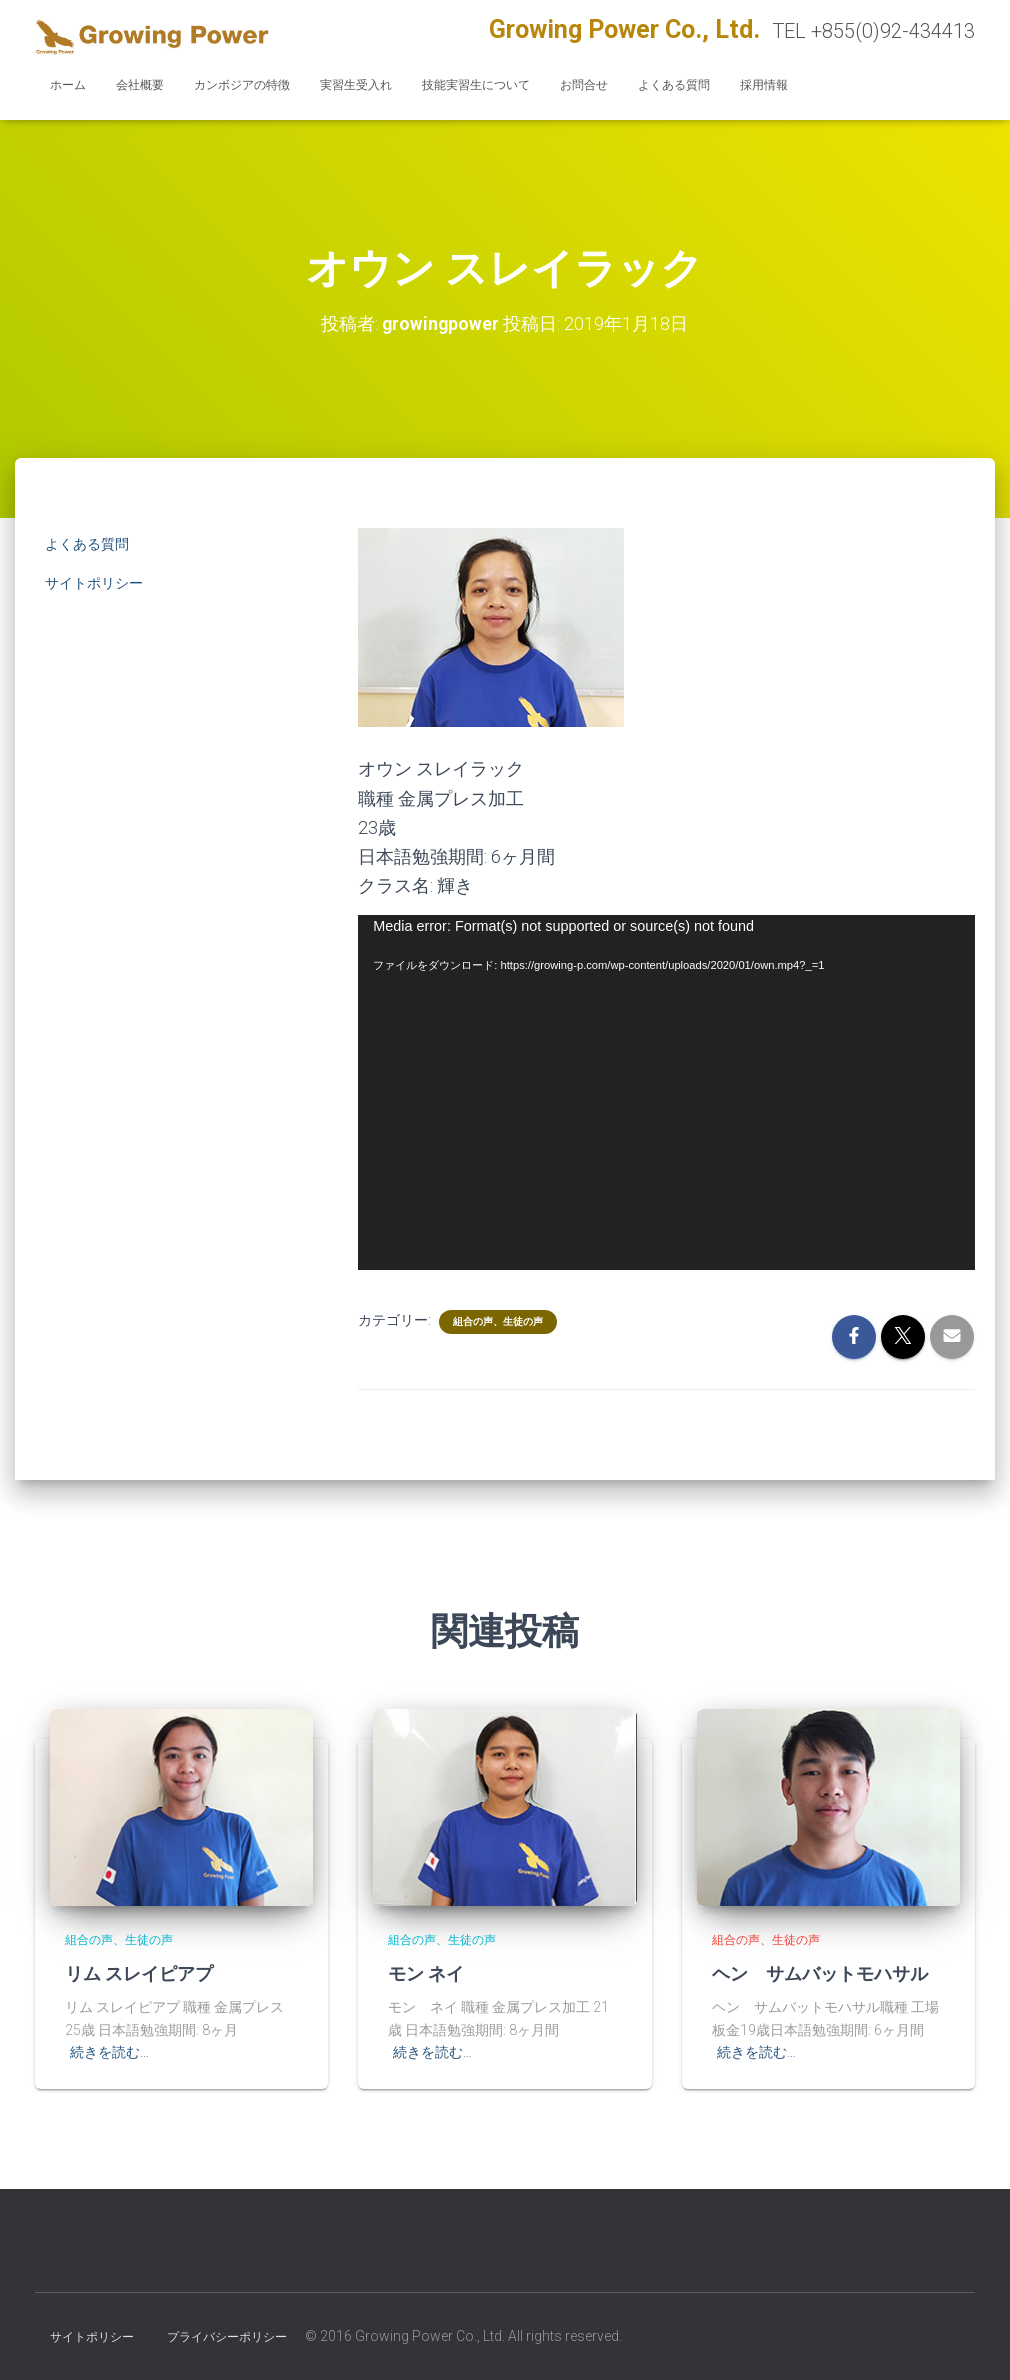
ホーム (68, 85)
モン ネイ (426, 1973)
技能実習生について (476, 85)
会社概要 (140, 85)
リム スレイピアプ (139, 1973)
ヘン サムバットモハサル (820, 1973)
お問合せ (584, 85)
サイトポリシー (94, 583)
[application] (666, 1092)
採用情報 (764, 85)
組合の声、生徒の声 (498, 1320)
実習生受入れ (356, 85)
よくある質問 (674, 85)
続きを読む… (109, 2052)
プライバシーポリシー (227, 2337)
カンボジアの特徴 (242, 85)
